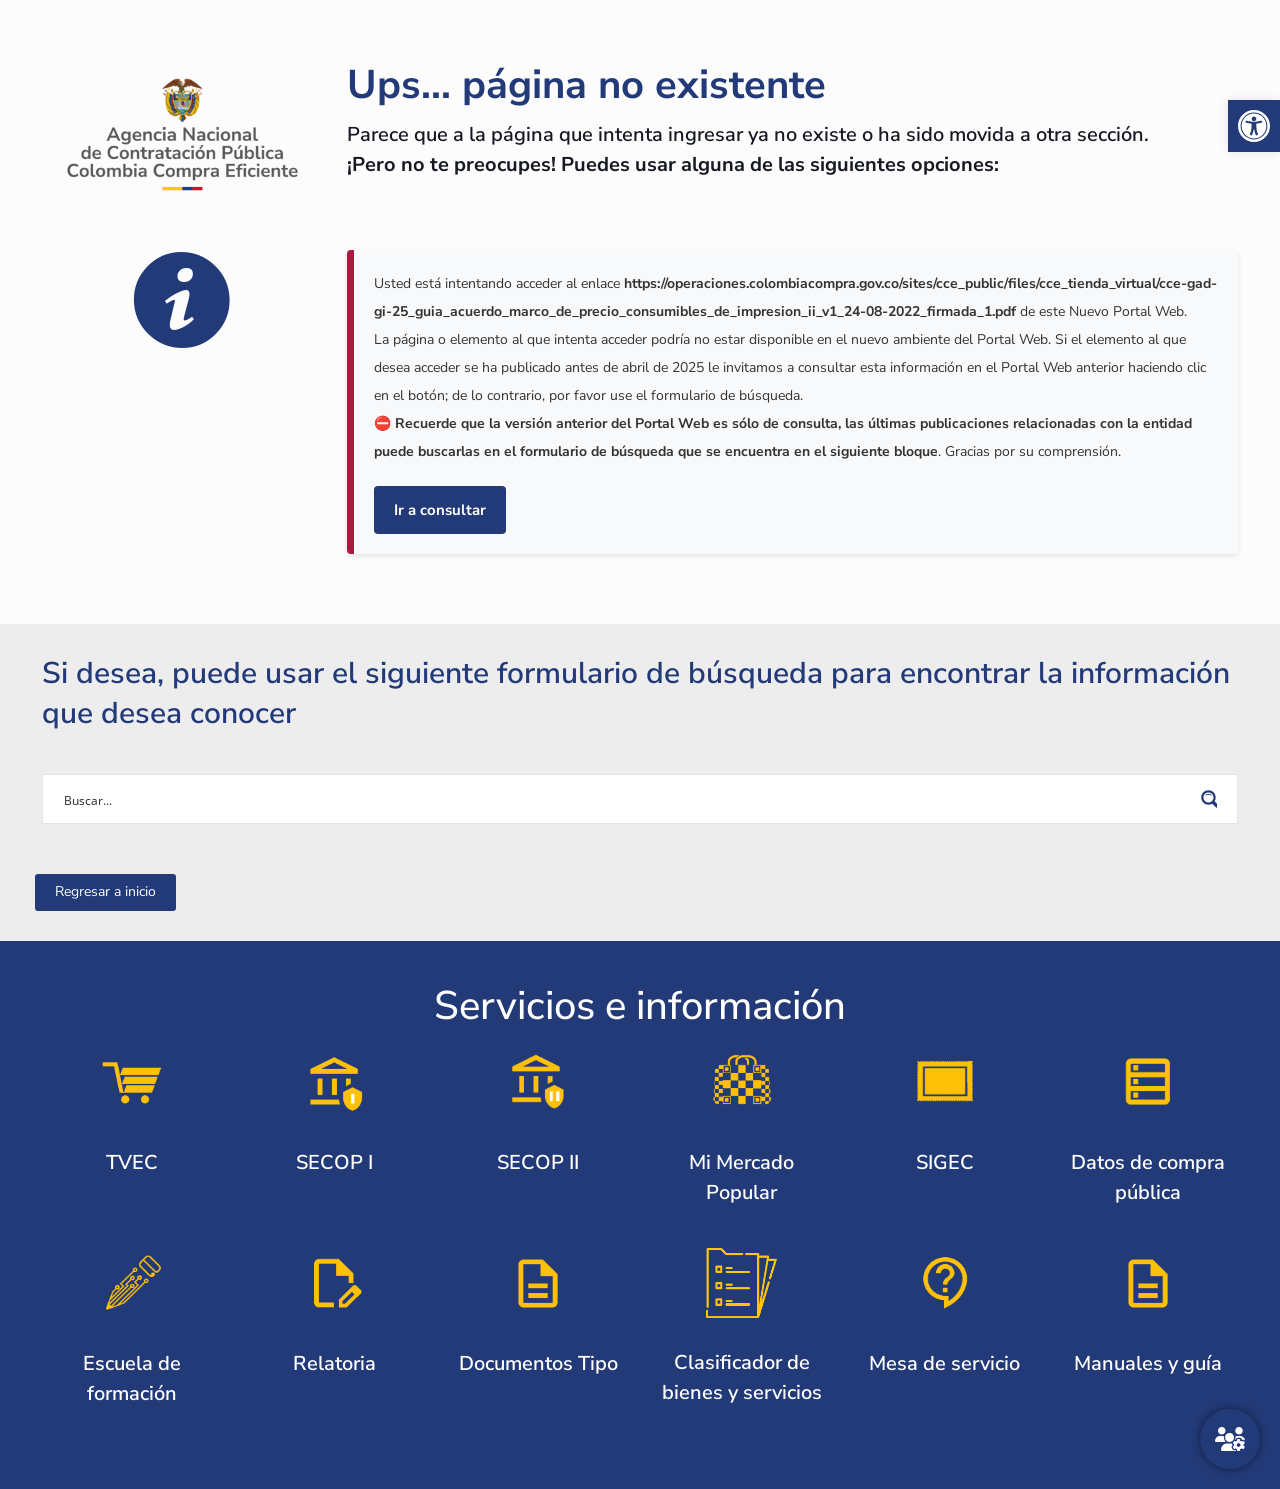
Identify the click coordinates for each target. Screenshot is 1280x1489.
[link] (1254, 126)
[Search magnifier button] (1213, 799)
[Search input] (627, 799)
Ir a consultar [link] (440, 510)
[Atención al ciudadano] (1230, 1439)
